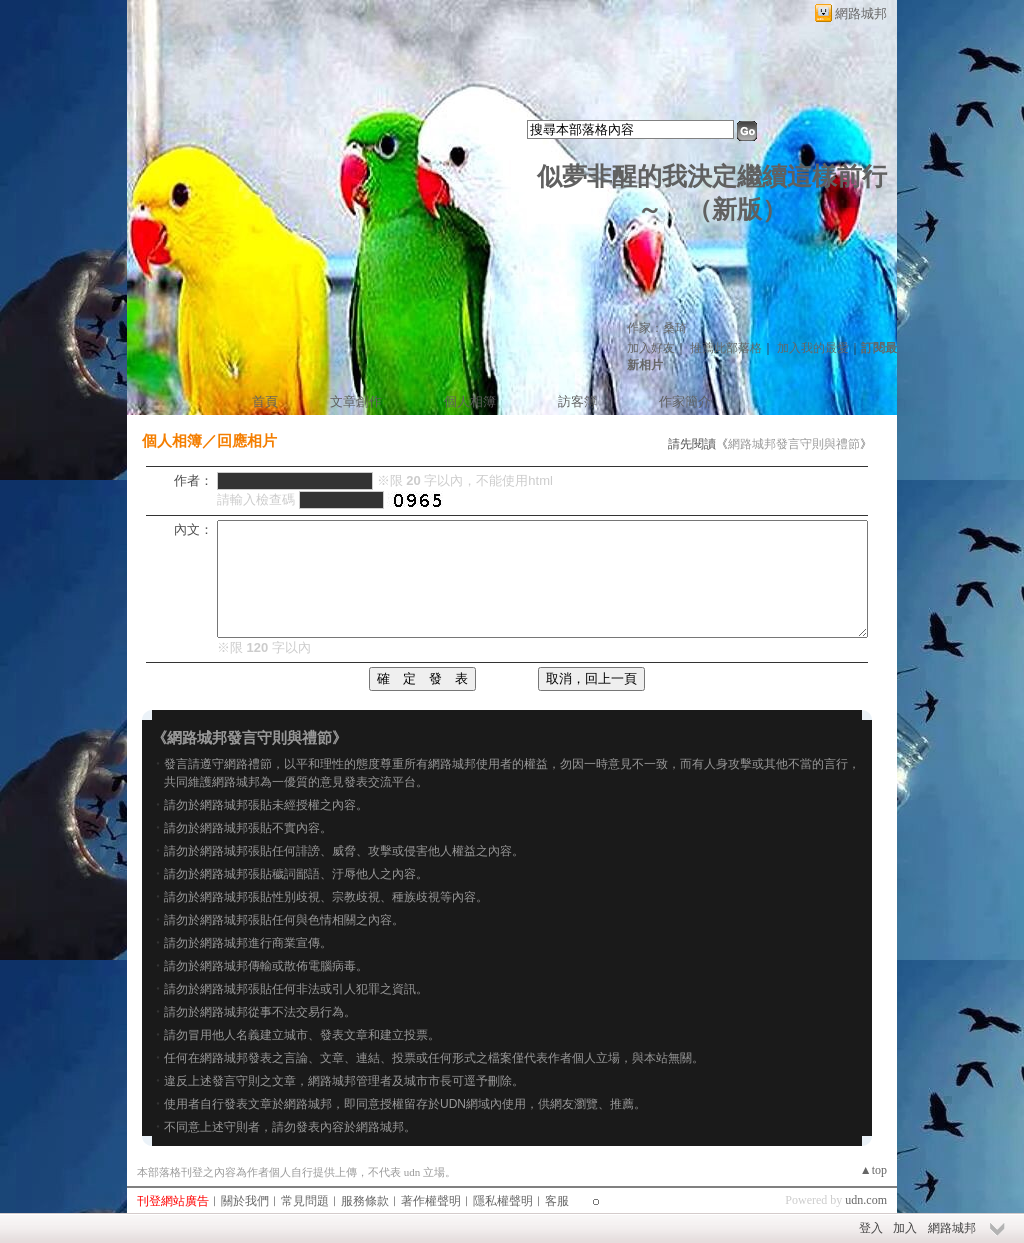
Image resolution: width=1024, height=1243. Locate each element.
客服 (557, 1201)
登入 (871, 1228)
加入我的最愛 (813, 348)
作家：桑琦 (657, 328)
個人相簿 (470, 401)
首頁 (265, 401)
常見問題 (305, 1201)
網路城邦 (861, 13)
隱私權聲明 (503, 1201)
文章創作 (356, 401)
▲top (873, 1170)
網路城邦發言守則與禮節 (794, 444)
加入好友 (651, 348)
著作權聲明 (431, 1201)
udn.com (866, 1200)
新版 (737, 209)
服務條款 (365, 1201)
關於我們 (245, 1201)
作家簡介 (685, 401)
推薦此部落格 (726, 348)
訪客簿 (577, 401)
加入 (905, 1228)
